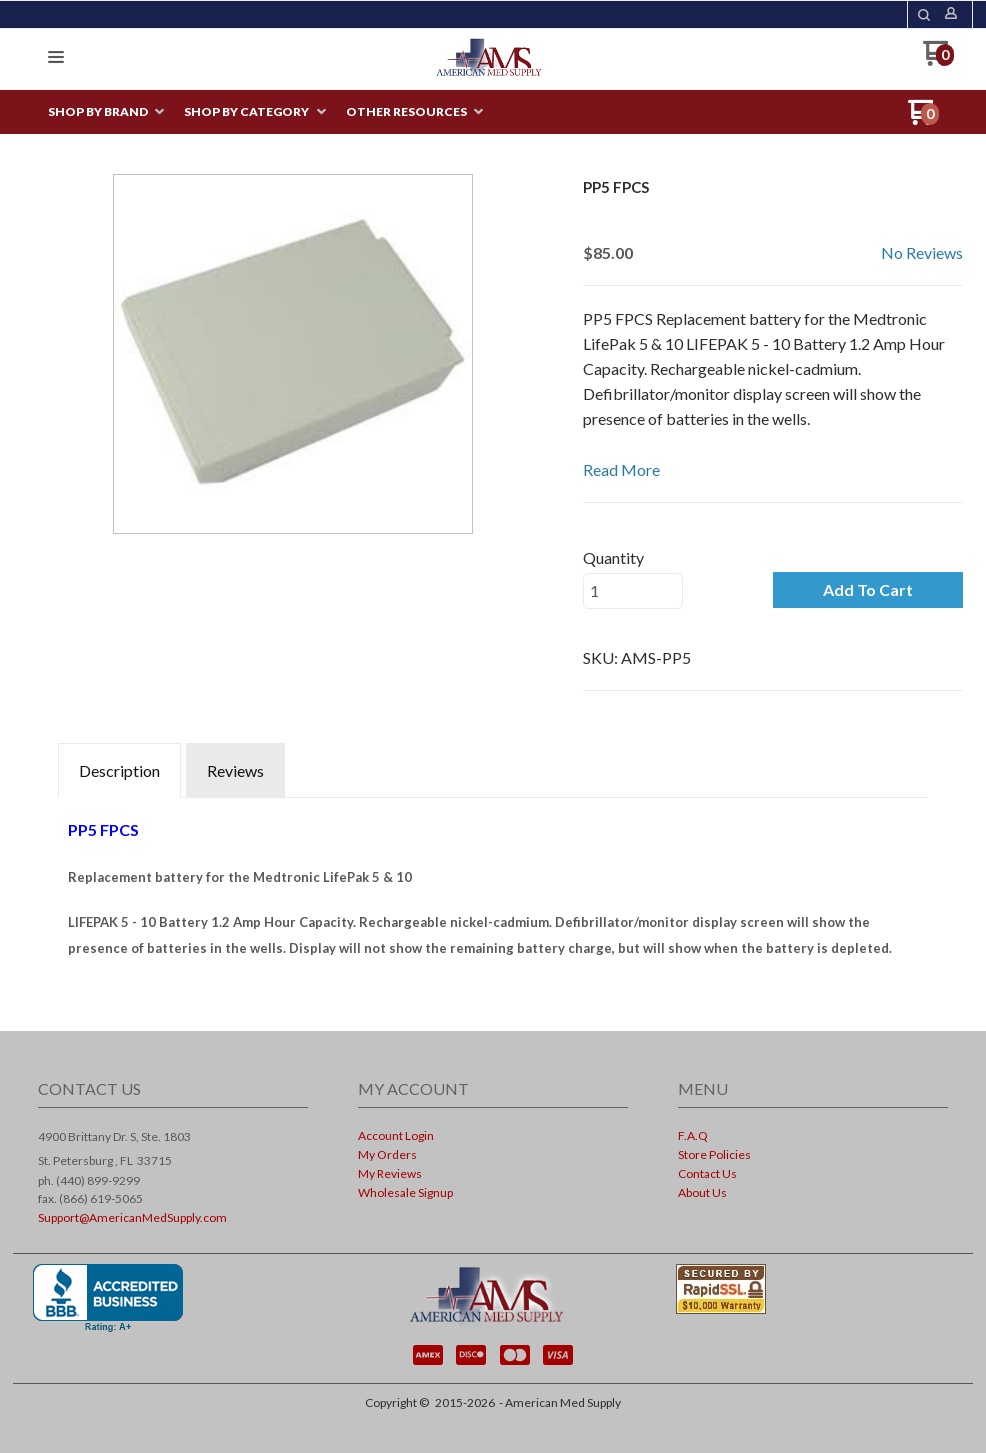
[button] (924, 15)
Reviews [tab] (235, 770)
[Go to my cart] (938, 60)
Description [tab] (119, 770)
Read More (621, 469)
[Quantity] (633, 591)
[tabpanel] (493, 883)
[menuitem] (106, 112)
